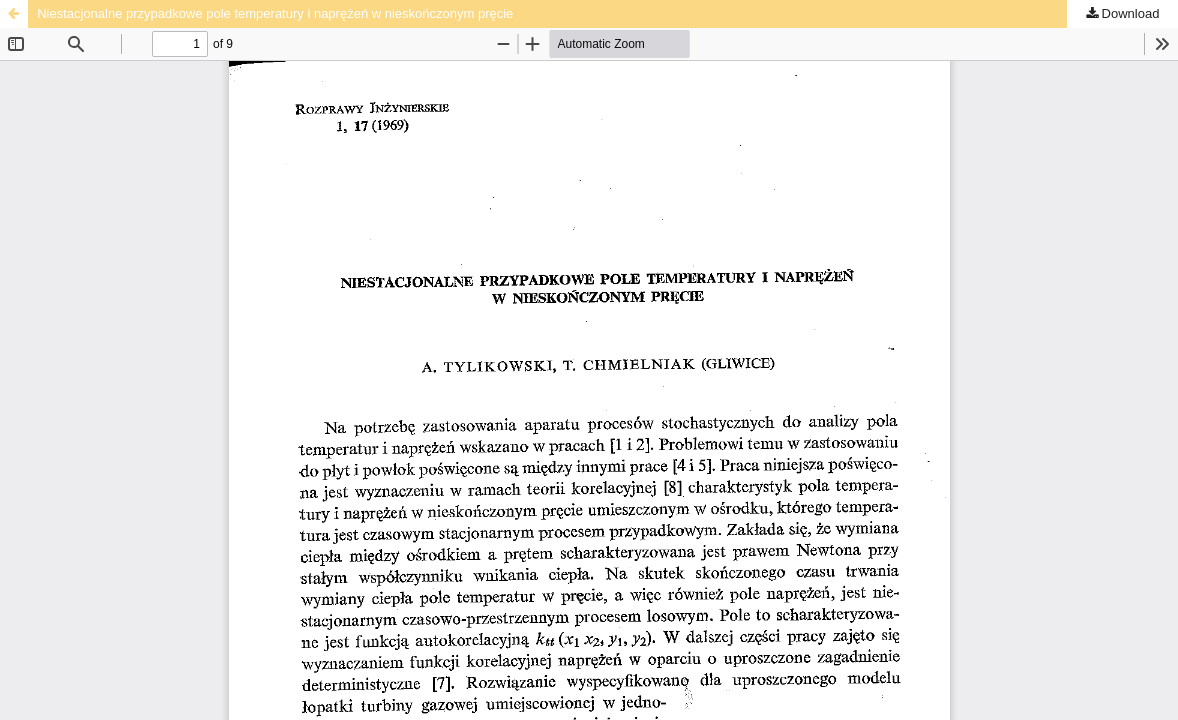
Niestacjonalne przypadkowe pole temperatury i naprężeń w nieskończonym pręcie (275, 13)
